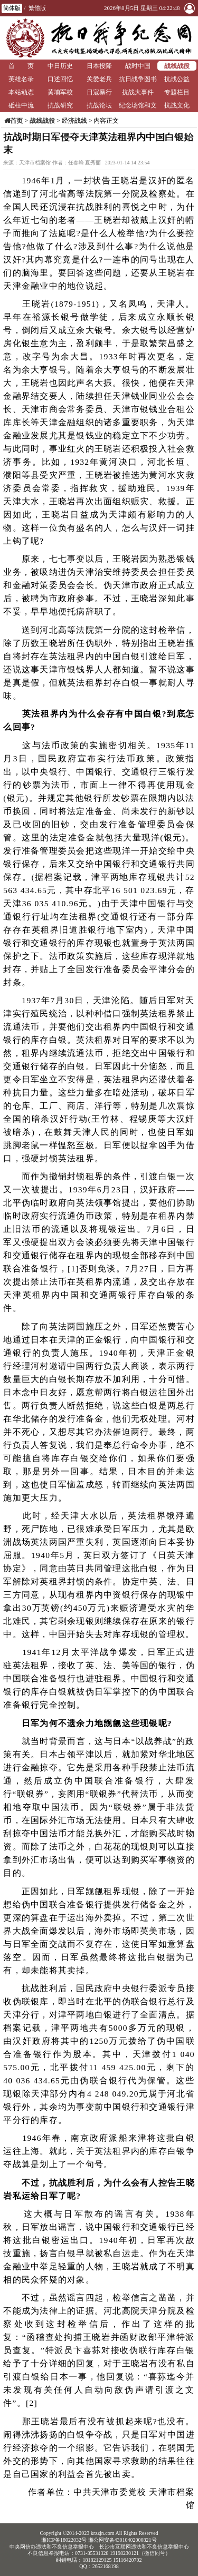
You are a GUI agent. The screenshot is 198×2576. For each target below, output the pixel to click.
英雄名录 (21, 79)
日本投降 (99, 66)
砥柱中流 (21, 105)
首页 (16, 120)
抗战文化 (177, 105)
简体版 (12, 8)
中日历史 (60, 66)
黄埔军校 (60, 92)
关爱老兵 (99, 79)
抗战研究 (60, 105)
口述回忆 (60, 79)
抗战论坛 (99, 105)
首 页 (21, 66)
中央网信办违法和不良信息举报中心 (52, 2547)
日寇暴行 (99, 92)
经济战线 (74, 120)
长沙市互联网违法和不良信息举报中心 (144, 2547)
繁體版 (37, 8)
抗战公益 (177, 79)
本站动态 (21, 92)
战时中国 (137, 66)
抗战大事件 (138, 92)
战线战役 (177, 66)
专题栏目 (177, 92)
